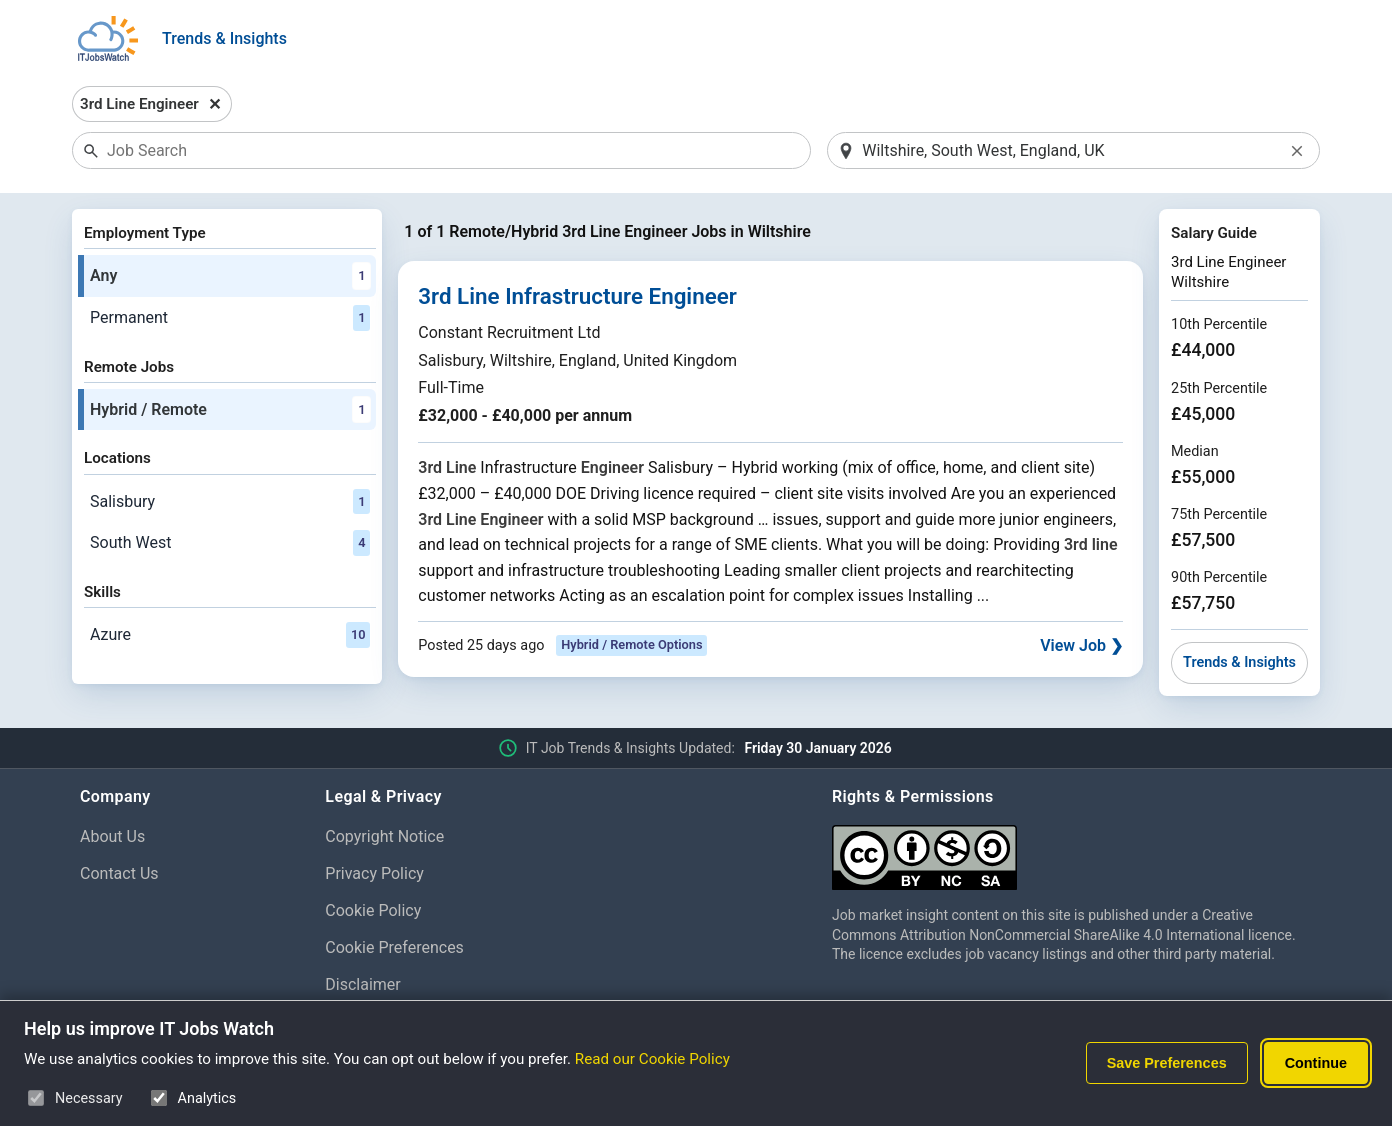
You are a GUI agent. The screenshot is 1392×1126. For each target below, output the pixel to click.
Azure (230, 635)
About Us (112, 836)
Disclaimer (362, 984)
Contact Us (119, 873)
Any (230, 276)
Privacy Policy (374, 873)
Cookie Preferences (394, 947)
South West (230, 543)
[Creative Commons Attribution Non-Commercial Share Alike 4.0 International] (1072, 849)
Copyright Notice (384, 836)
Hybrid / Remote (230, 410)
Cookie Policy (373, 910)
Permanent (230, 318)
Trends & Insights (224, 38)
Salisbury (230, 502)
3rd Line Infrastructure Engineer (577, 296)
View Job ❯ (1081, 645)
